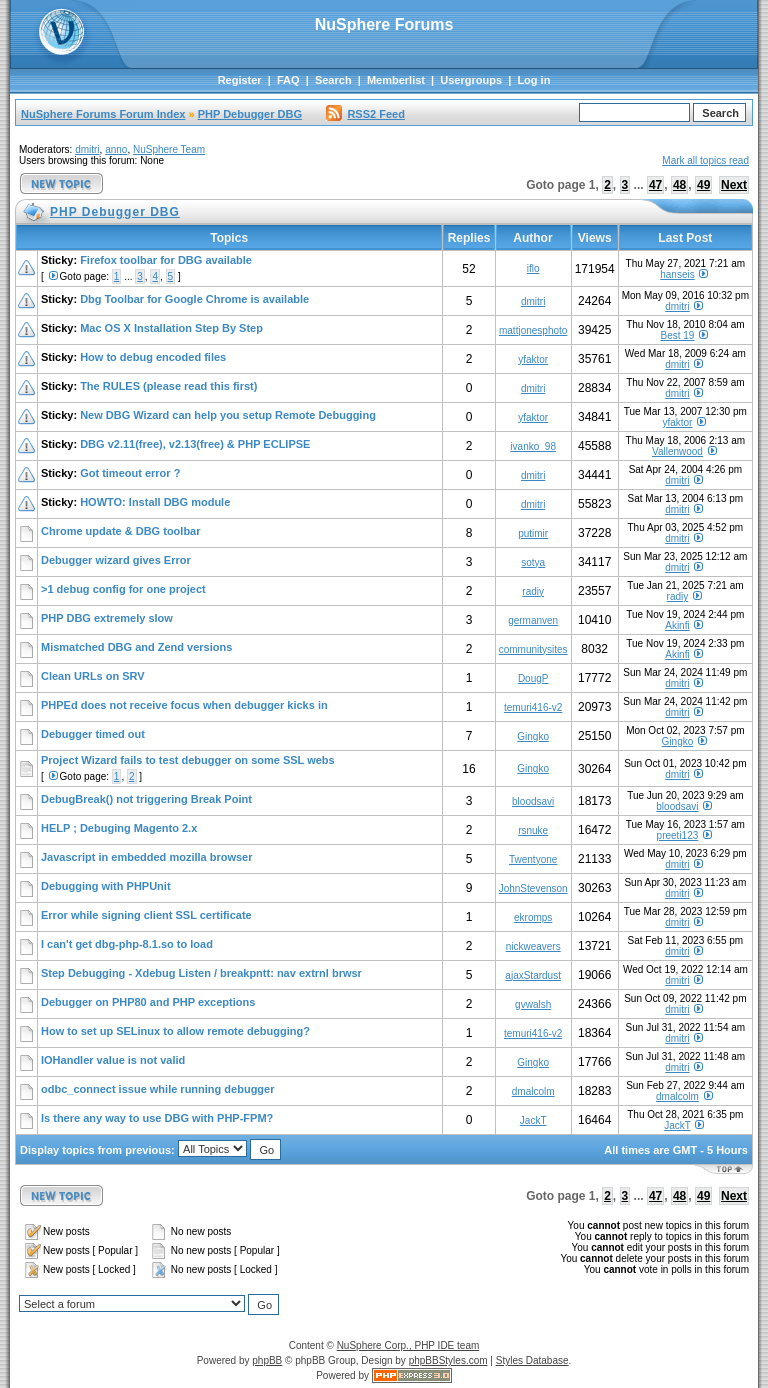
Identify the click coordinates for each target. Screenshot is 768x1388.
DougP (533, 678)
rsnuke (533, 830)
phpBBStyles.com (448, 1360)
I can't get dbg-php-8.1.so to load (127, 944)
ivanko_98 (533, 446)
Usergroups (471, 80)
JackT (533, 1120)
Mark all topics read (705, 160)
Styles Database (532, 1360)
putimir (533, 533)
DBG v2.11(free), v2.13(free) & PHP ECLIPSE (195, 444)
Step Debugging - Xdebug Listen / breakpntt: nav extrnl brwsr (201, 973)
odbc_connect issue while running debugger (157, 1089)
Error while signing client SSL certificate (146, 915)
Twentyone (533, 859)
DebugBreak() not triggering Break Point (146, 799)
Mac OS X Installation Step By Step (171, 328)
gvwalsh (533, 1004)
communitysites (533, 649)
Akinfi (677, 625)
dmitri (87, 149)
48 (679, 185)
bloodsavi (533, 801)
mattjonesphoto (533, 330)
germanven (533, 620)
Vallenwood (677, 451)
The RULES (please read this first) (168, 386)
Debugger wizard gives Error (116, 560)
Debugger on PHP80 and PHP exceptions (148, 1002)
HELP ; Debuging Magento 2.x (119, 828)
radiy (533, 591)
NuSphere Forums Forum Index (103, 114)
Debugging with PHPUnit (106, 886)
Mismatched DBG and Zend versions (136, 647)
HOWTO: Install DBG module (155, 502)
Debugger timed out (93, 734)
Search (333, 80)
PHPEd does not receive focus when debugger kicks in (184, 705)
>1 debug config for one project (123, 589)
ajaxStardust (533, 975)
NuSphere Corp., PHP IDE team (408, 1345)
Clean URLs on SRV (93, 676)
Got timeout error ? (130, 473)
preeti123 (678, 835)
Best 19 (677, 335)
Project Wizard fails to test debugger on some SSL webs (188, 760)
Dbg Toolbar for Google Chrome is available (194, 299)
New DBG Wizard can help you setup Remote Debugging (228, 415)
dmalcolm (533, 1091)
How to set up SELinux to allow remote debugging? (175, 1031)
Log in (533, 80)
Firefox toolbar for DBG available (166, 260)
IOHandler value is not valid (113, 1060)
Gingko (533, 736)
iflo (533, 268)
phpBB (267, 1360)
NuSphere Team (169, 149)
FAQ (288, 80)
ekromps (533, 917)
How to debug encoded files (153, 357)
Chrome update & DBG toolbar (121, 531)
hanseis (677, 274)
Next (734, 185)
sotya (533, 562)
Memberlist (396, 80)
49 (703, 185)
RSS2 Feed (365, 114)
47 (655, 185)
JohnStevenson (533, 888)
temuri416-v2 (533, 707)
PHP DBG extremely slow (107, 618)
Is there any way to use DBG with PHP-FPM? (157, 1118)
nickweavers (533, 946)
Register (240, 80)
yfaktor (533, 359)
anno (116, 149)
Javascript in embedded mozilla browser (147, 857)
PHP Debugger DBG (250, 114)
